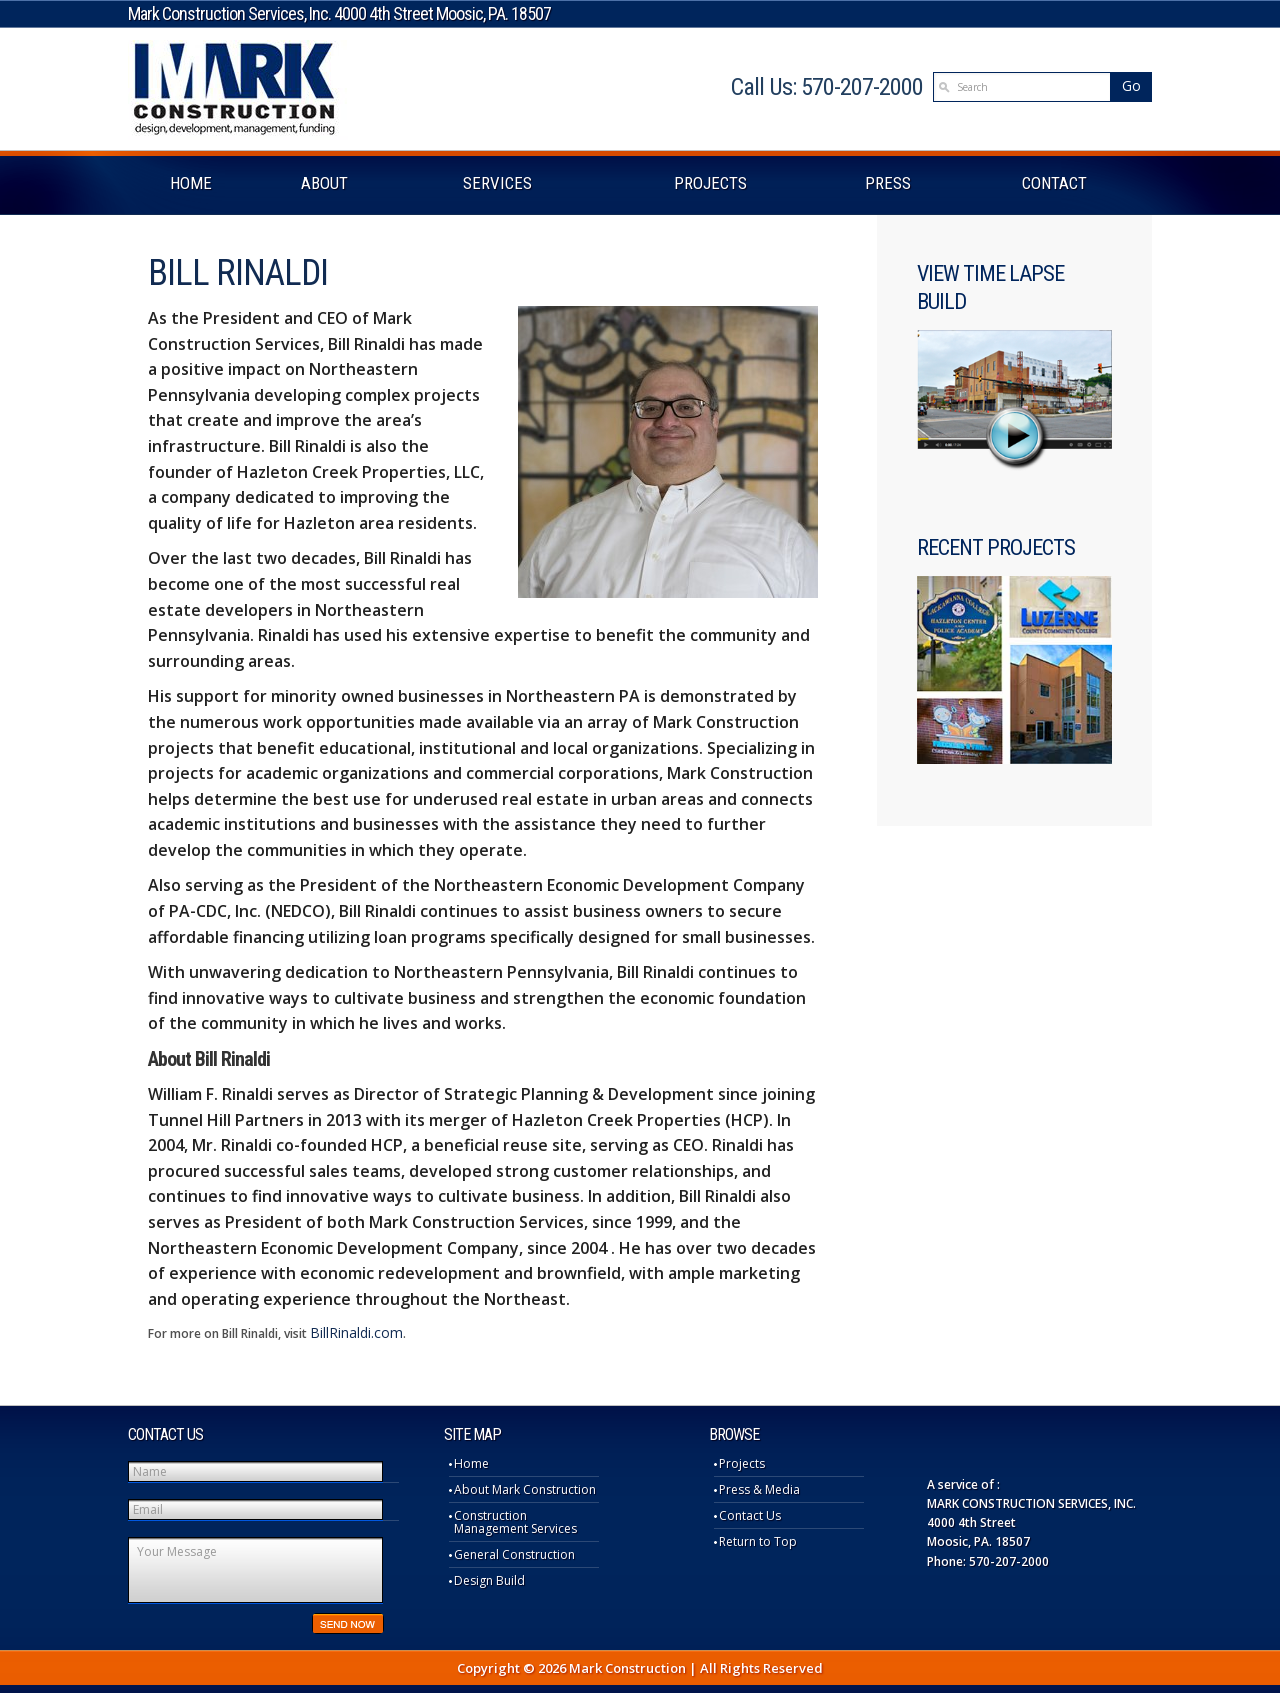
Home (471, 1463)
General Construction (514, 1554)
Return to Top (758, 1541)
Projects (742, 1463)
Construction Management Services (515, 1522)
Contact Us (750, 1515)
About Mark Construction (525, 1489)
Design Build (489, 1580)
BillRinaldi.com (356, 1332)
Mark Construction (238, 89)
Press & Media (759, 1489)
